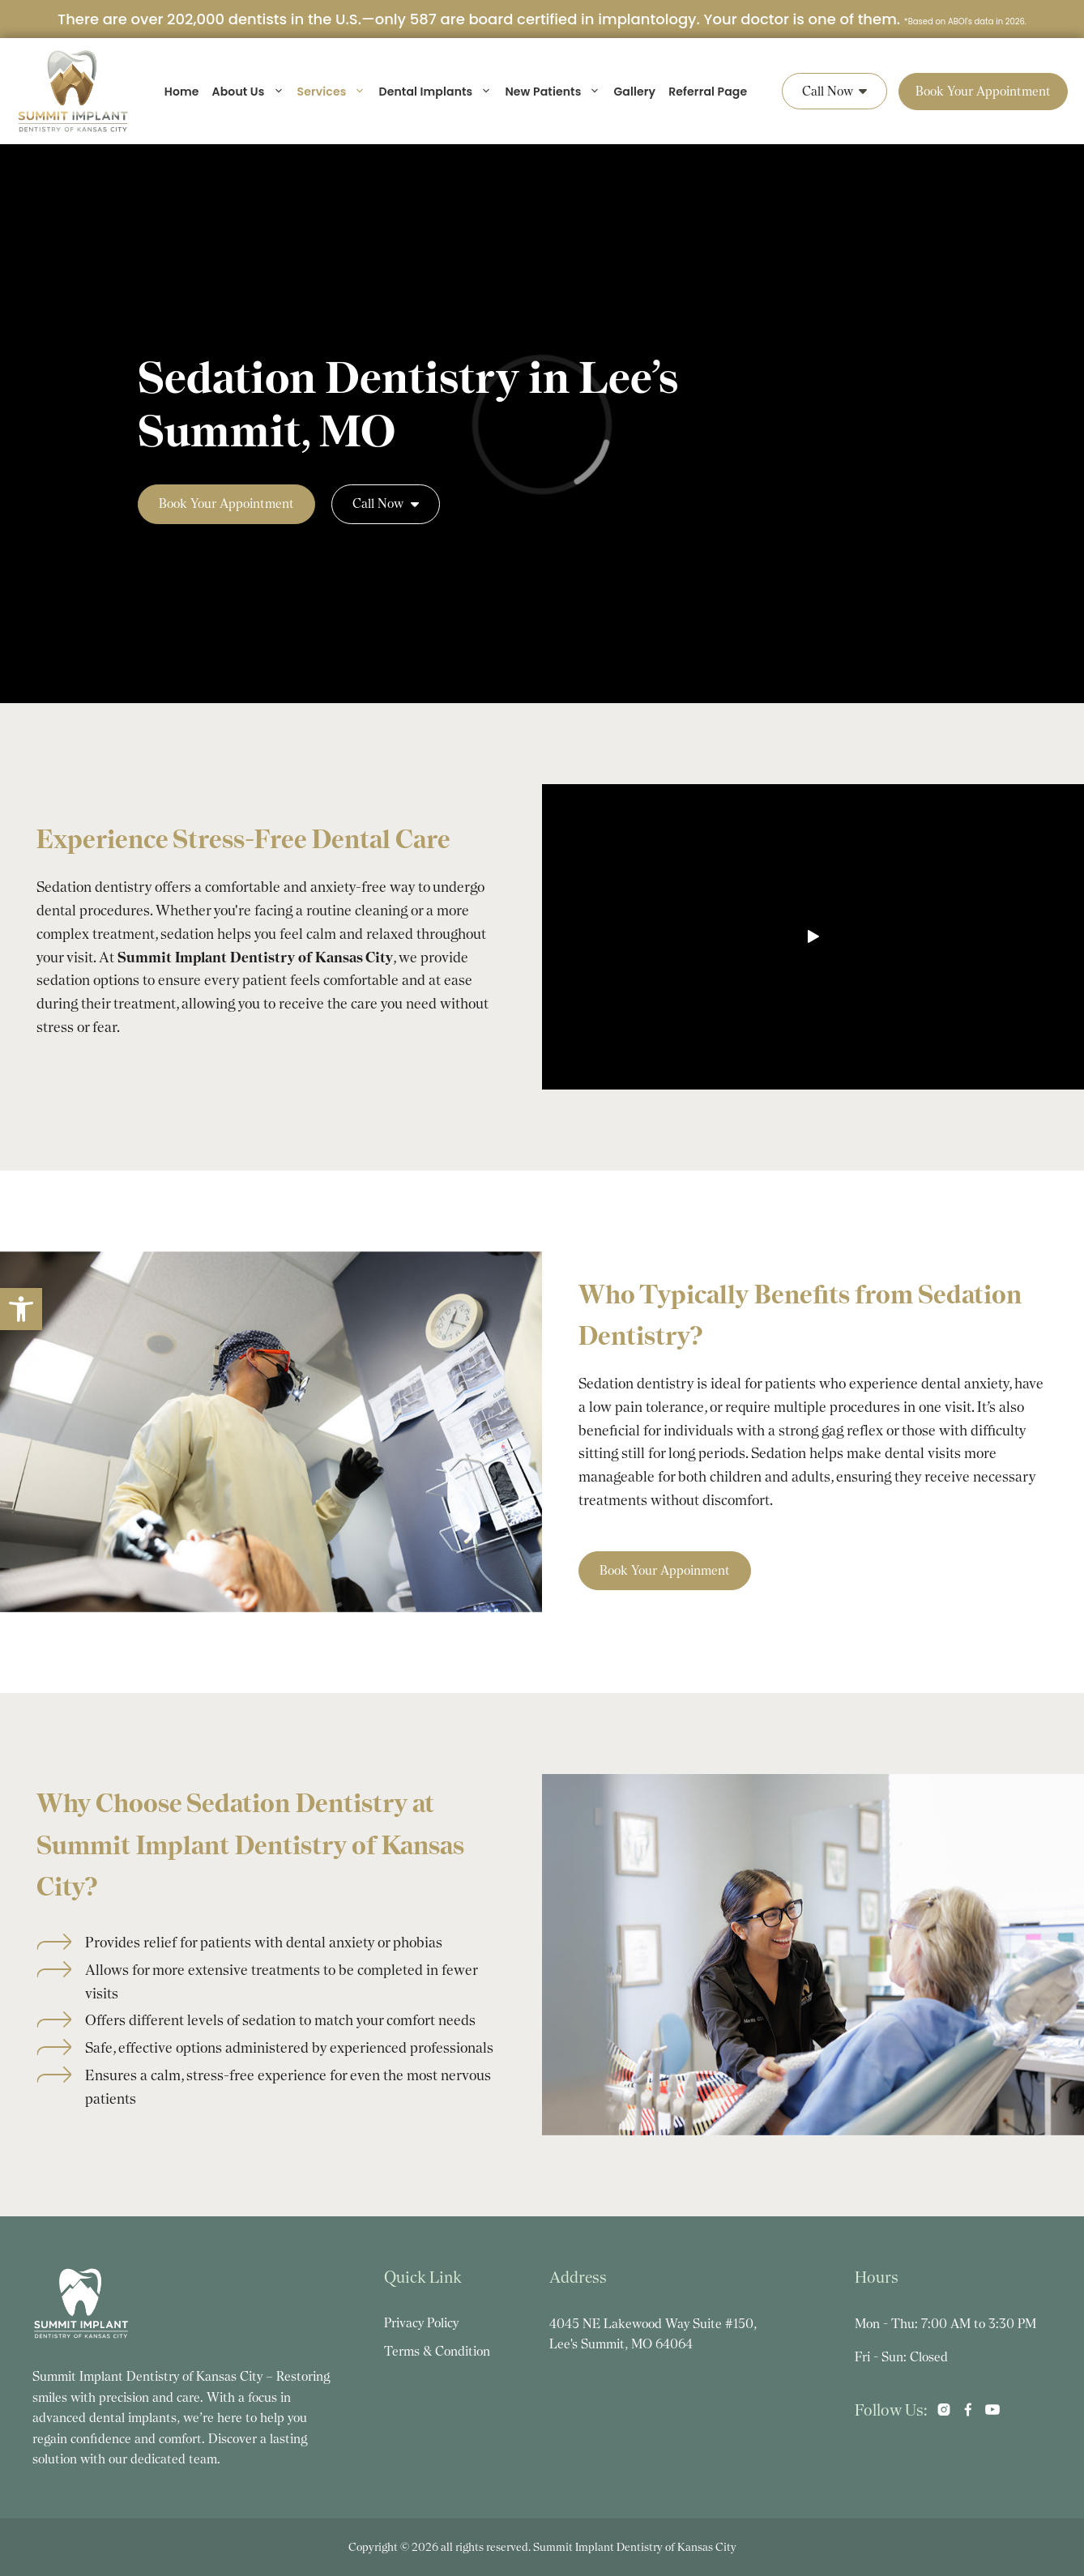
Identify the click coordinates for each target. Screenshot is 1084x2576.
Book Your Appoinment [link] (665, 1570)
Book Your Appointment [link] (983, 91)
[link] (21, 1309)
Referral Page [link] (707, 91)
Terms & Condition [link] (437, 2351)
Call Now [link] (834, 91)
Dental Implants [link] (435, 91)
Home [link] (181, 91)
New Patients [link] (552, 91)
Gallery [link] (634, 91)
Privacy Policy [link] (421, 2323)
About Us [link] (248, 91)
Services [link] (331, 91)
